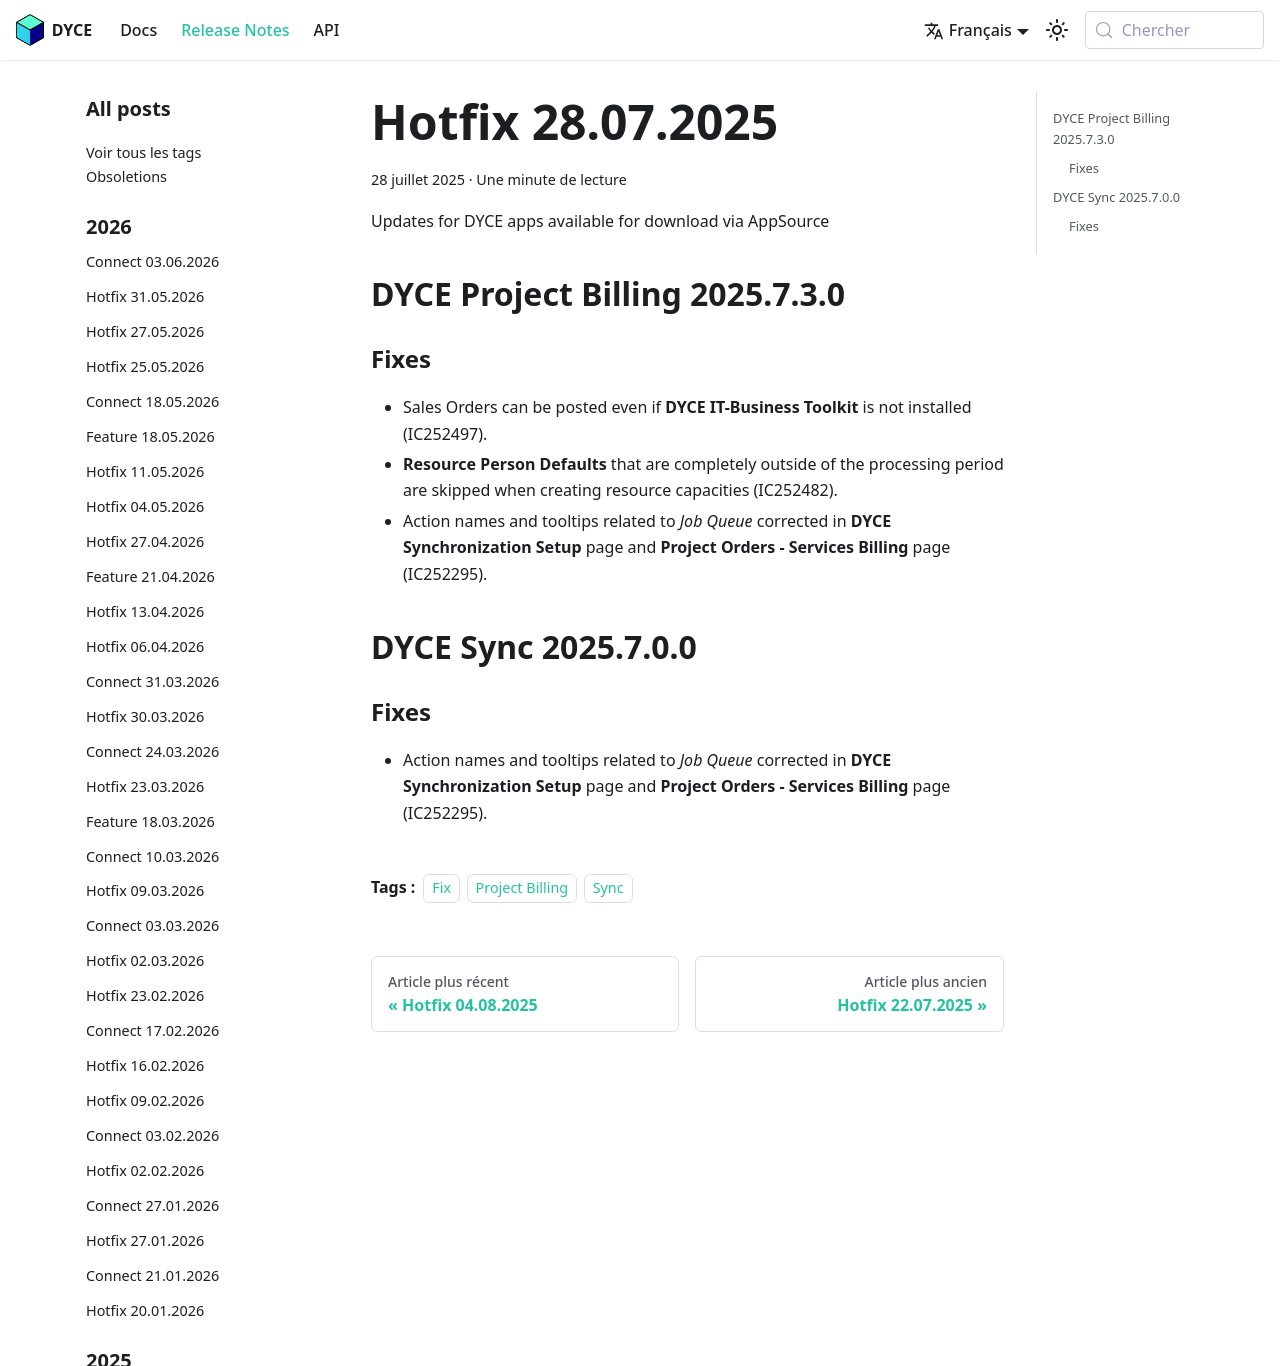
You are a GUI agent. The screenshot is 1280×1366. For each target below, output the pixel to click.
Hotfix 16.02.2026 (145, 1065)
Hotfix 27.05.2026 (145, 331)
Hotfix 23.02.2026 (145, 995)
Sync (608, 887)
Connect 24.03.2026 (152, 751)
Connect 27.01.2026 (152, 1205)
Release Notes (235, 30)
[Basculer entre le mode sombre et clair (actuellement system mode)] (1057, 30)
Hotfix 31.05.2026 (145, 296)
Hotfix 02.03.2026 (145, 960)
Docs (138, 30)
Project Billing (522, 887)
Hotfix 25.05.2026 (145, 366)
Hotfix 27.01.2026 (145, 1240)
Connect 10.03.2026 (152, 856)
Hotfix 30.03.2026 (145, 716)
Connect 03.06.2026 (152, 261)
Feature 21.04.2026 (150, 576)
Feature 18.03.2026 (150, 821)
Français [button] (968, 30)
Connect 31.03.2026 (152, 681)
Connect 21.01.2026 (152, 1275)
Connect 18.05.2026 (152, 401)
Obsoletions (126, 176)
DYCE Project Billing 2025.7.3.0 (1111, 128)
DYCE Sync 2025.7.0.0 (1116, 197)
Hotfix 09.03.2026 (145, 890)
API (327, 30)
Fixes (1084, 168)
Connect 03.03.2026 (152, 925)
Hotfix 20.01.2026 (145, 1310)
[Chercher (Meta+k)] (1174, 30)
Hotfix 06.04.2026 (145, 646)
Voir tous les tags (143, 152)
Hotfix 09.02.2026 (145, 1100)
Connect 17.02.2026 (152, 1030)
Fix (441, 887)
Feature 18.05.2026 (150, 436)
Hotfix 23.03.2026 (145, 786)
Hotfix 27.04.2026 (145, 541)
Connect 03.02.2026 (152, 1135)
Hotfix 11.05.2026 (145, 471)
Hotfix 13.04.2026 (145, 611)
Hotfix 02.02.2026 (145, 1170)
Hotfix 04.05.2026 (145, 506)
